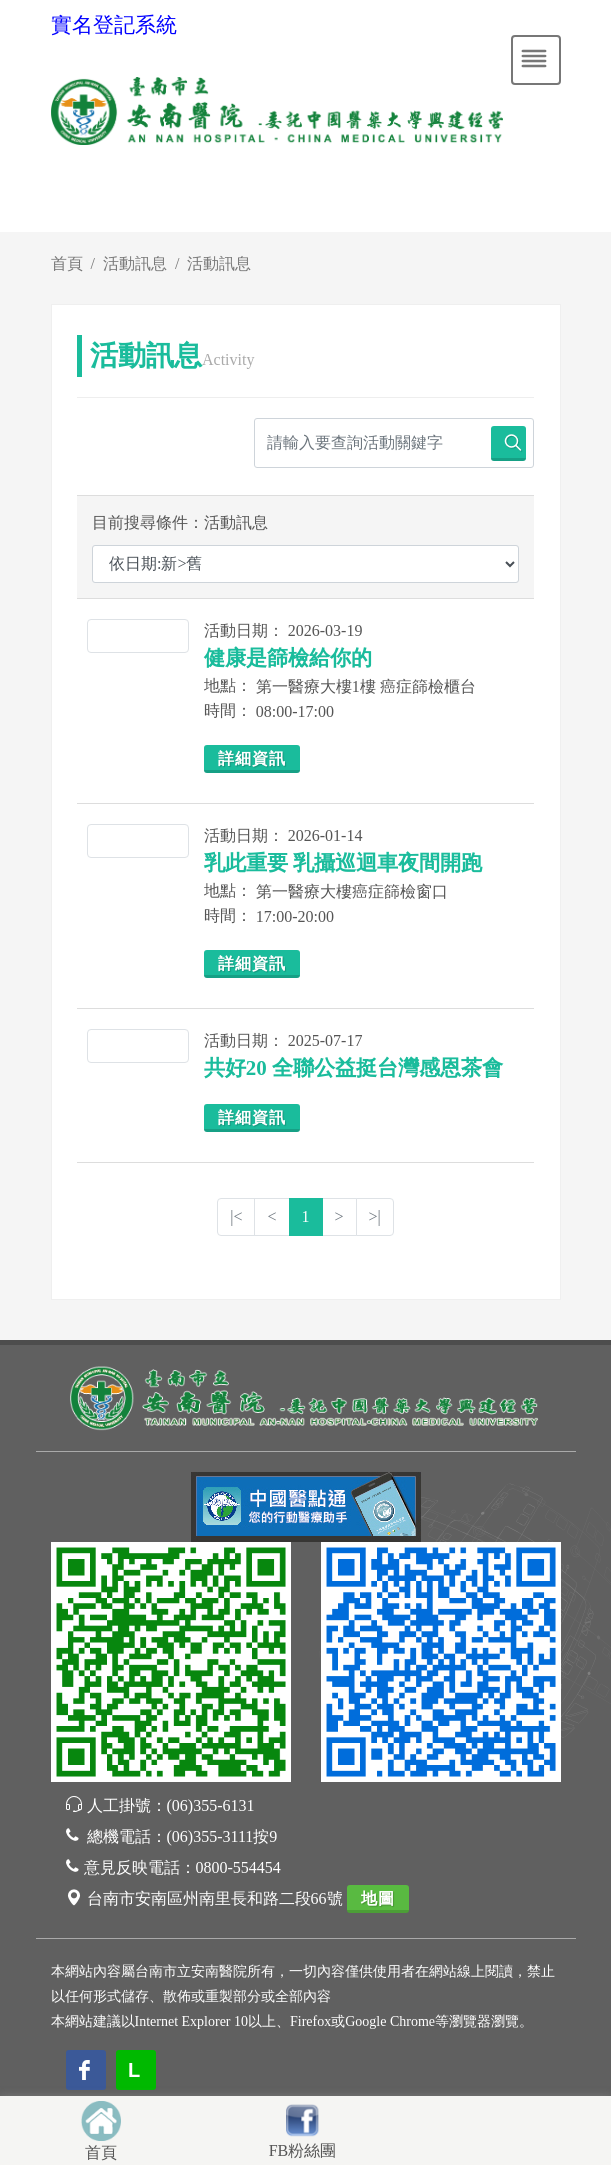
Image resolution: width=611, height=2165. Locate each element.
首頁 (67, 263)
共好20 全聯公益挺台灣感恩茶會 (353, 1068)
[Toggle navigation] (536, 60)
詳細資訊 (252, 758)
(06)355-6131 (211, 1805)
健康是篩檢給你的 (288, 658)
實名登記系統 (114, 25)
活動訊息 (135, 263)
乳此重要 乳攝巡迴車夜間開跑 (343, 863)
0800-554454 (238, 1867)
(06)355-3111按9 (222, 1836)
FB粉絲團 (303, 2150)
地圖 (378, 1898)
